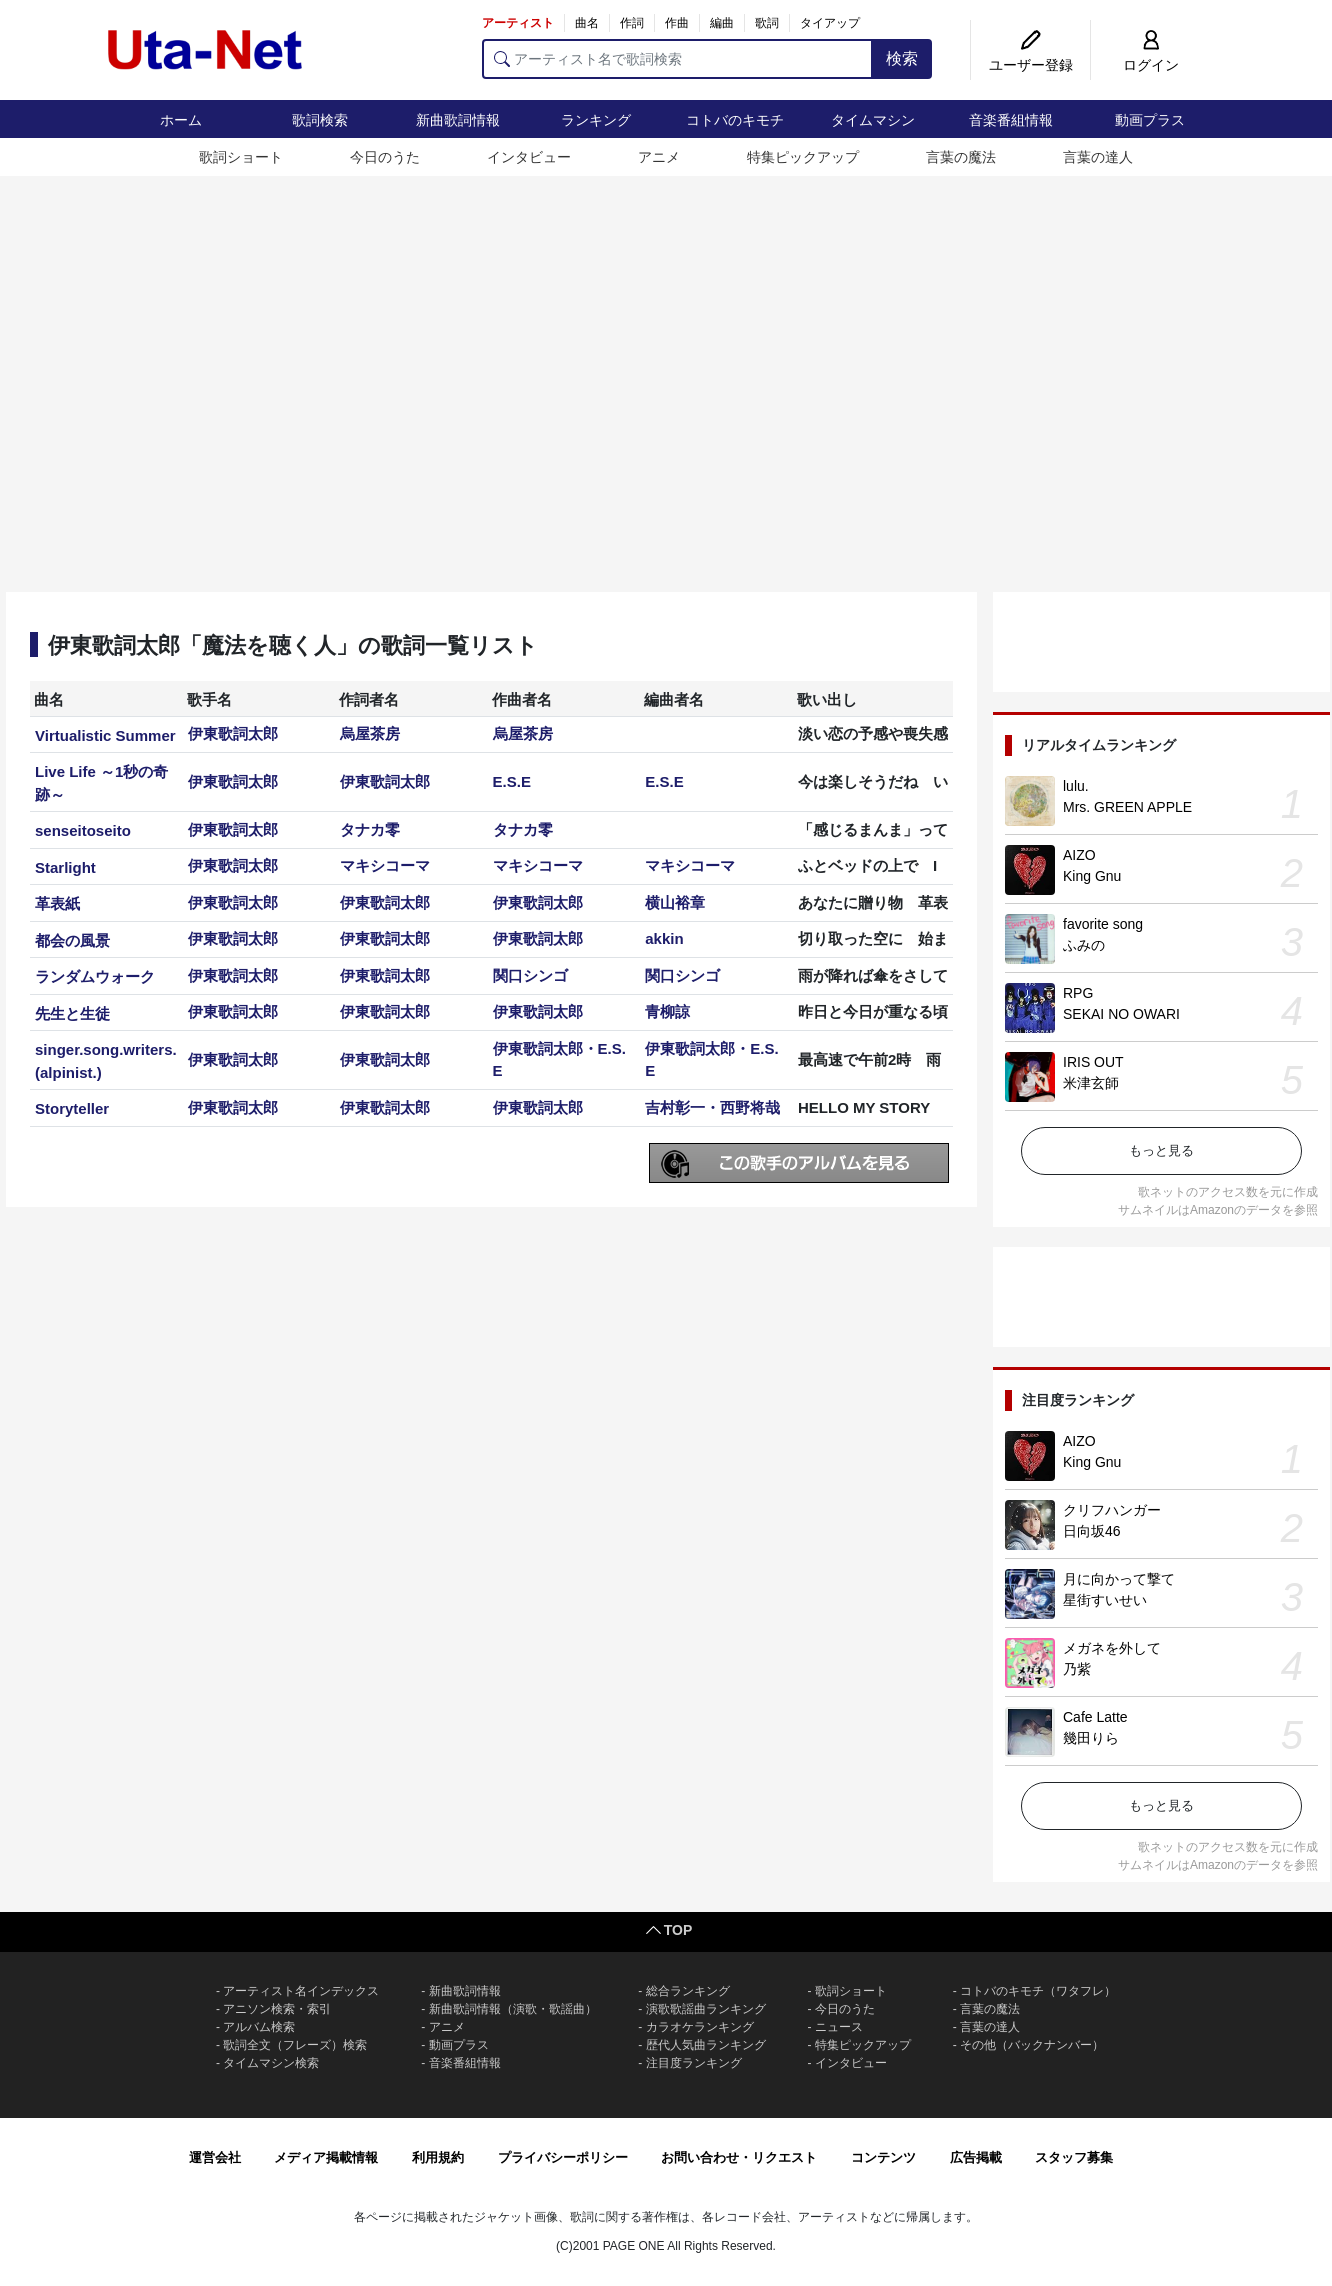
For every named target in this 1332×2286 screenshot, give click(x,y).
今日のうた (385, 157)
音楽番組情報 (1011, 120)
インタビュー (529, 157)
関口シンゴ (530, 975)
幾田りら (1091, 1738)
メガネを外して (1112, 1648)
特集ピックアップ (803, 157)
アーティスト (518, 23)
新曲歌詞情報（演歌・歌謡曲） (513, 2009)
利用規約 (438, 2157)
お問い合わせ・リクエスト (739, 2157)
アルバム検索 (259, 2027)
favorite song (1103, 924)
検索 (902, 58)
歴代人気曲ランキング (706, 2045)
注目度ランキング (694, 2063)
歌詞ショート (241, 157)
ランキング (596, 120)
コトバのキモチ (735, 120)
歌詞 (767, 23)
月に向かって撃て (1119, 1579)
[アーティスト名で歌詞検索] (677, 59)
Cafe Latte (1095, 1717)
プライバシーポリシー (563, 2157)
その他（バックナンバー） (1032, 2045)
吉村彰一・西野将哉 (712, 1107)
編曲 (722, 23)
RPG (1078, 993)
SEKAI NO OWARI (1121, 1014)
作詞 (632, 23)
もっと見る (1161, 1150)
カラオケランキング (700, 2027)
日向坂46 (1092, 1531)
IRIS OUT (1093, 1062)
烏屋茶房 (370, 733)
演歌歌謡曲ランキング (706, 2009)
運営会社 (215, 2157)
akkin (664, 938)
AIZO (1079, 855)
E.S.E (512, 781)
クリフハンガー (1112, 1510)
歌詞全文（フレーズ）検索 (295, 2045)
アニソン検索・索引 (277, 2009)
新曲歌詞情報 (458, 120)
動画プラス (1150, 120)
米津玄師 (1091, 1083)
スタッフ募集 (1074, 2157)
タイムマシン (873, 120)
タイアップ (830, 23)
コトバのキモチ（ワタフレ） (1038, 1991)
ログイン (1151, 65)
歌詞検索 (320, 120)
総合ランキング (688, 1991)
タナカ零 (370, 829)
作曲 (677, 23)
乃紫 (1077, 1669)
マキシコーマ (385, 865)
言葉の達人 (1098, 157)
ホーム (181, 120)
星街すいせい (1105, 1600)
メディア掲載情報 (326, 2157)
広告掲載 (976, 2157)
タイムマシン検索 (271, 2063)
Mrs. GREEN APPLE (1127, 807)
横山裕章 (675, 902)
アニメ (659, 157)
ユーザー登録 (1031, 65)
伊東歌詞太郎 (233, 733)
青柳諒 (667, 1011)
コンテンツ (883, 2157)
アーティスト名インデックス (301, 1991)
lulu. (1076, 786)
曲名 (587, 23)
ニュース (839, 2027)
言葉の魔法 (961, 157)
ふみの (1084, 945)
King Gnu (1092, 876)
